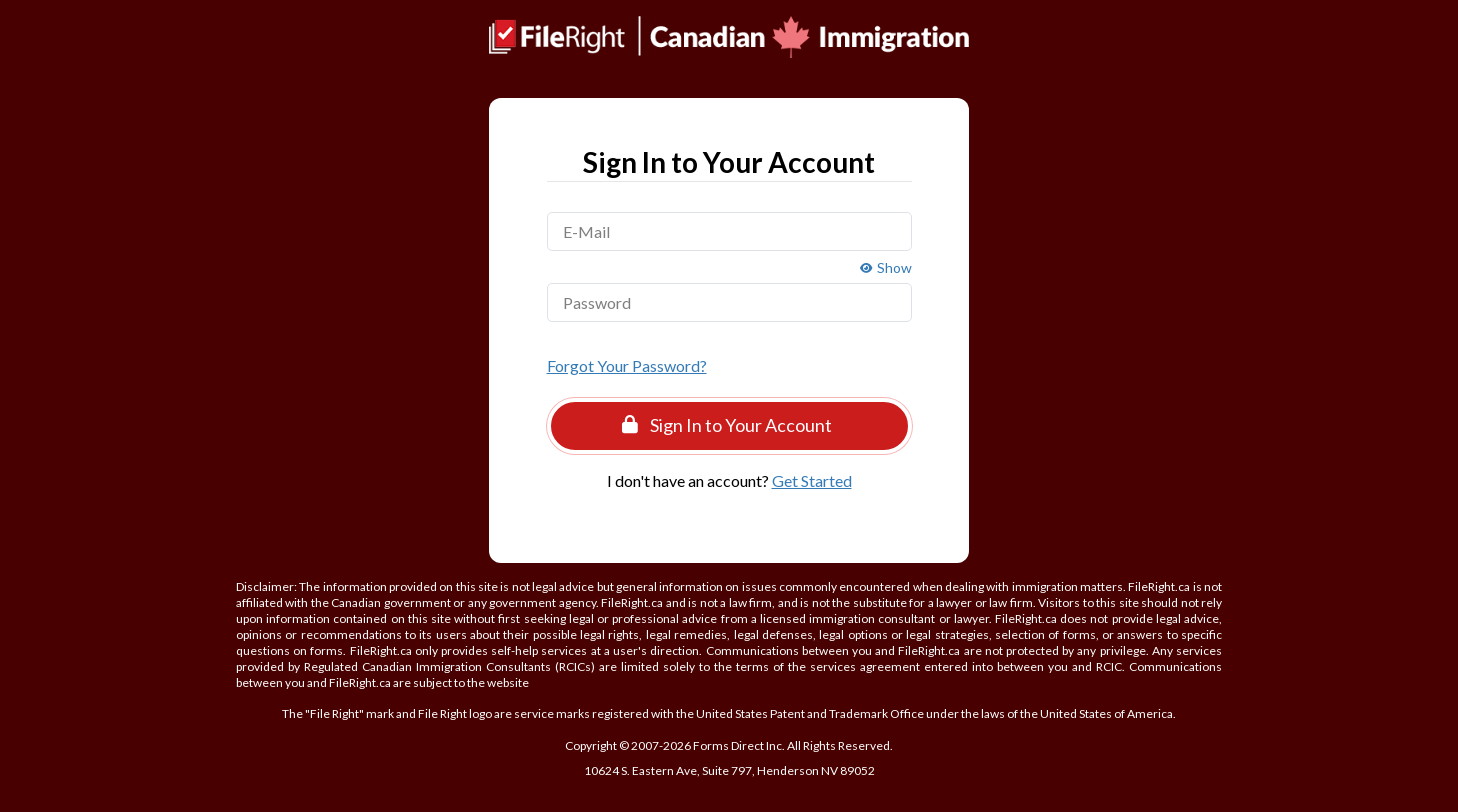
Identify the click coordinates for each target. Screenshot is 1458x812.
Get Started (812, 480)
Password (597, 302)
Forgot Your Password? (627, 365)
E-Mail (586, 231)
